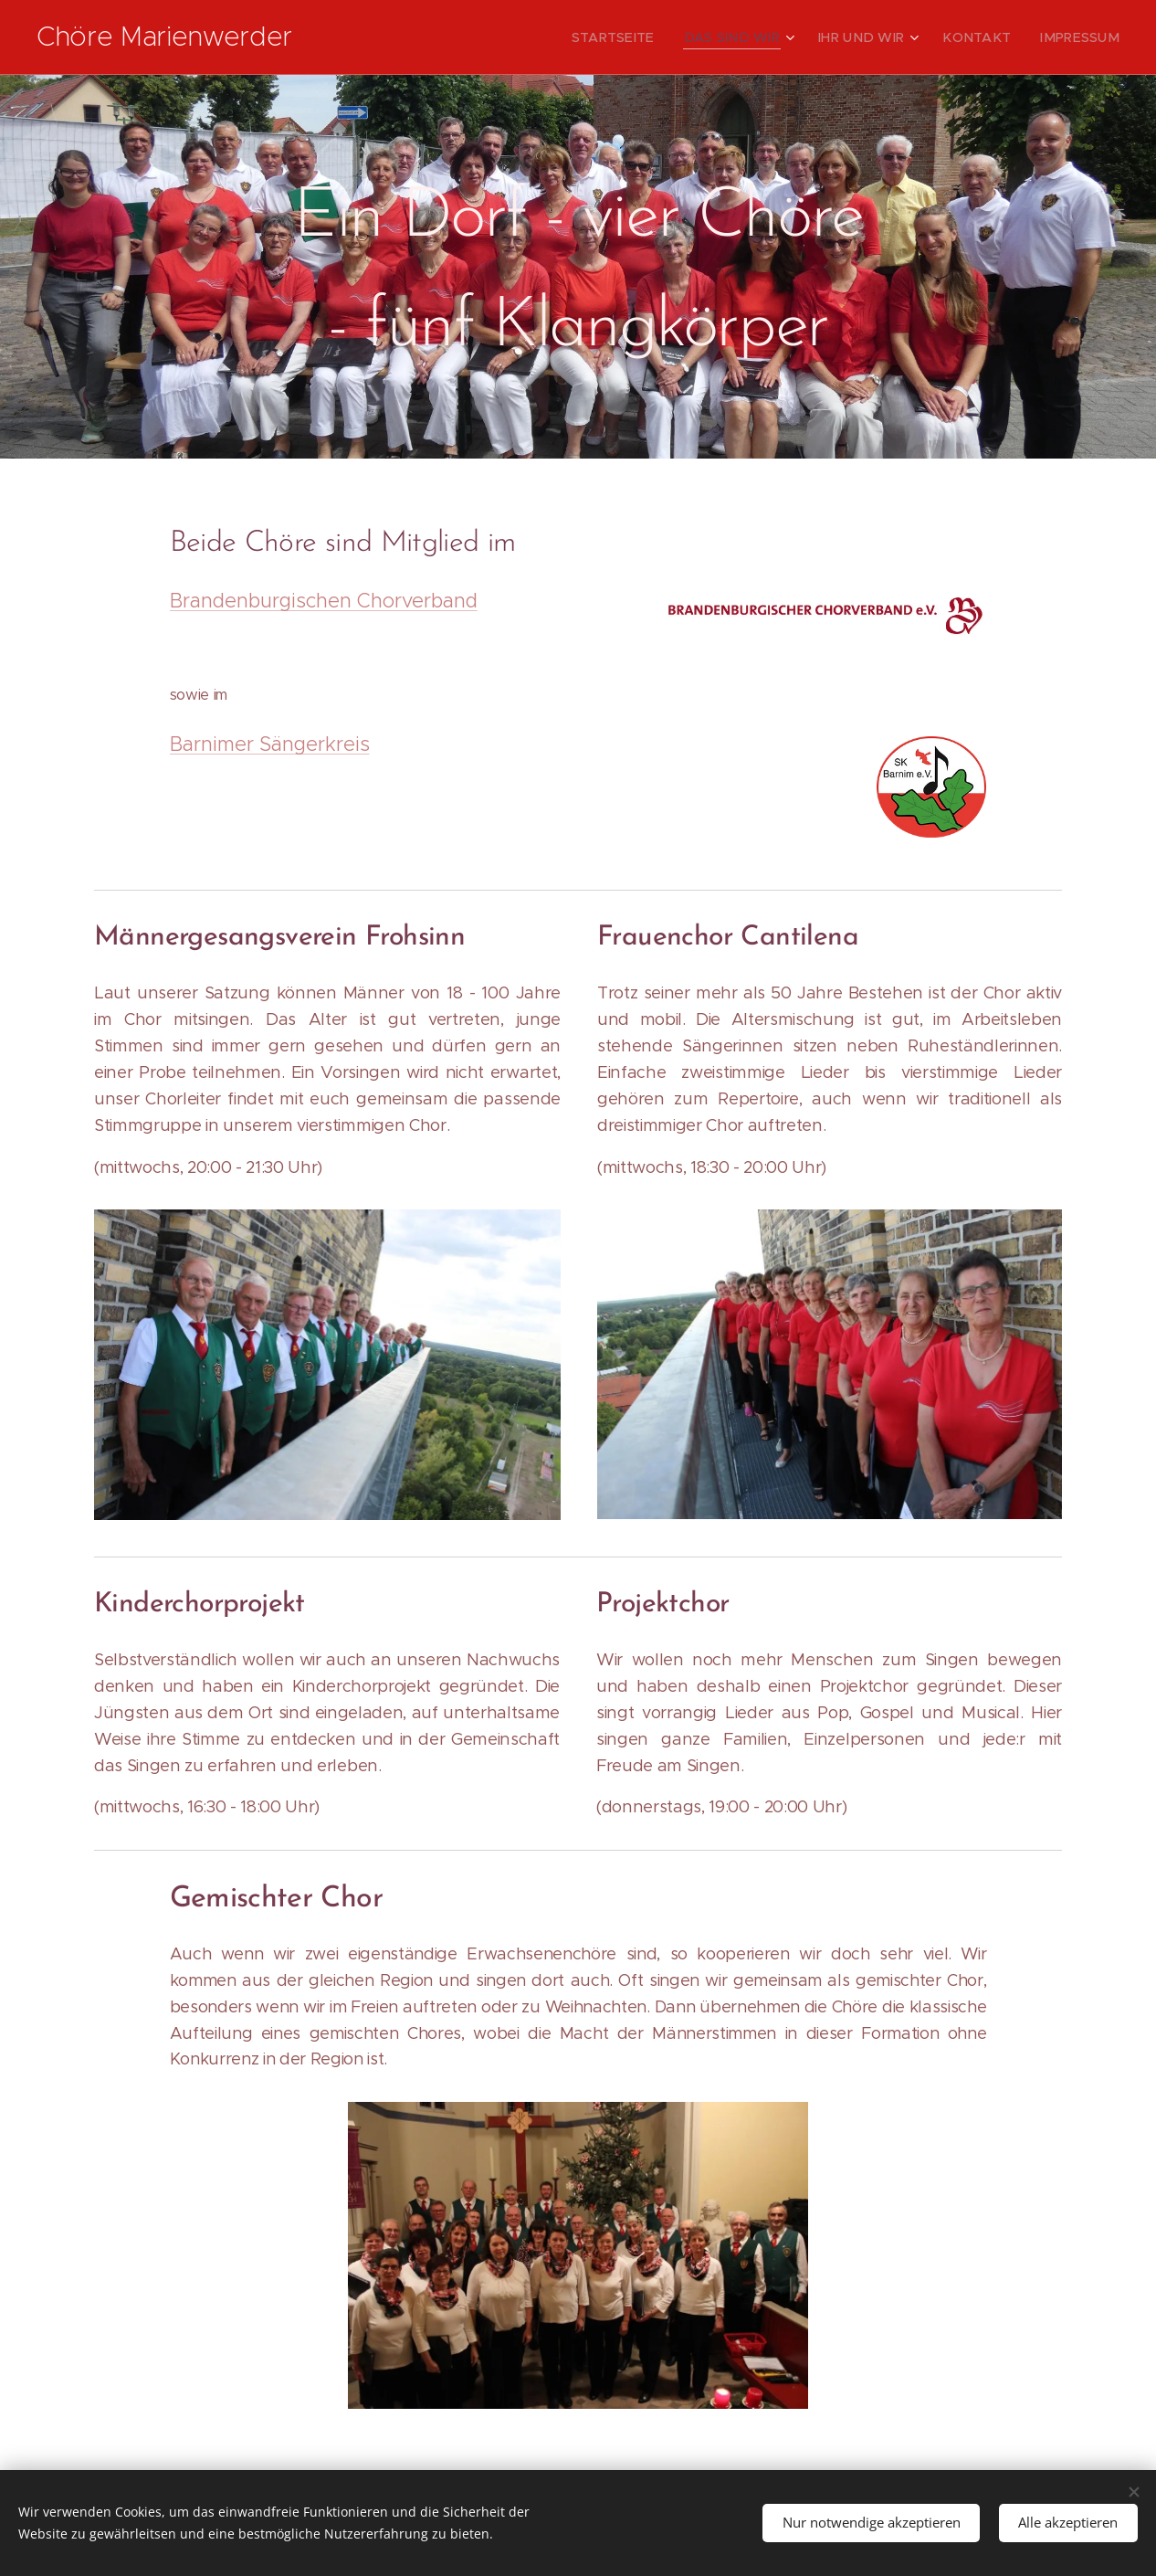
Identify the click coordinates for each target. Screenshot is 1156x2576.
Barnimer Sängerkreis (270, 744)
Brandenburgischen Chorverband (324, 600)
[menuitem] (653, 37)
